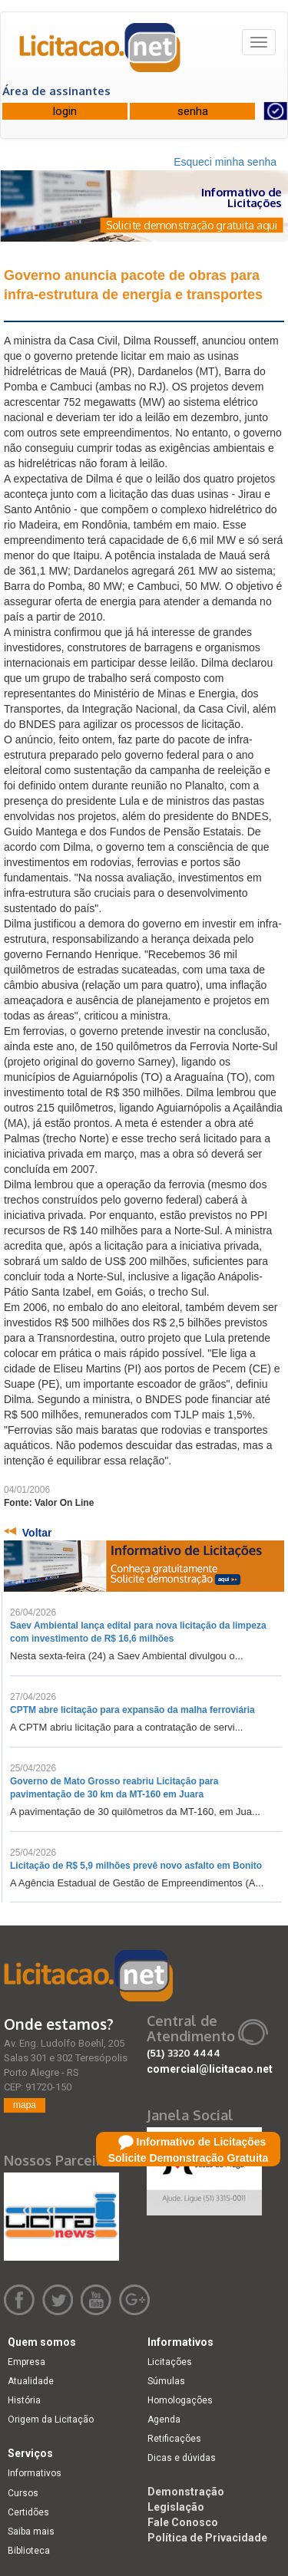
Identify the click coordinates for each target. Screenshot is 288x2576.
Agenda (163, 2419)
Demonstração (185, 2491)
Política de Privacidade (207, 2538)
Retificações (174, 2438)
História (24, 2400)
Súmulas (166, 2381)
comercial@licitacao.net (210, 2069)
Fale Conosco (182, 2522)
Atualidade (31, 2381)
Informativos (34, 2473)
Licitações (169, 2362)
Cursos (23, 2493)
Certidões (28, 2512)
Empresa (26, 2362)
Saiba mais (31, 2531)
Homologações (180, 2400)
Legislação (175, 2507)
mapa (24, 2105)
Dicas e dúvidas (181, 2457)
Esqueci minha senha (225, 162)
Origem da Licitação (51, 2419)
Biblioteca (29, 2550)
